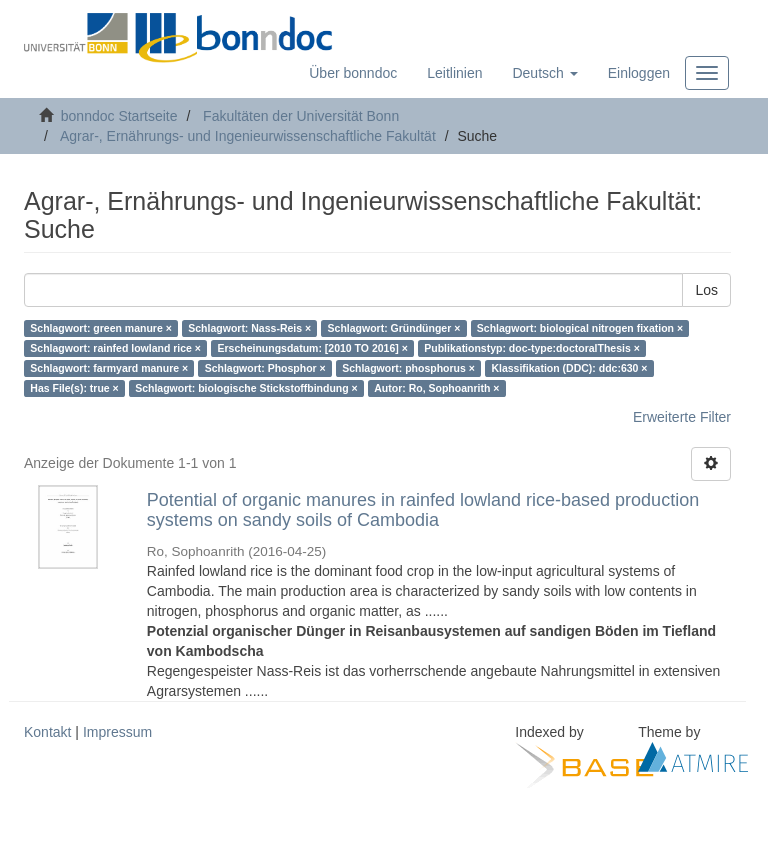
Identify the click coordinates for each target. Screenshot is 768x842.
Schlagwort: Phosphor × (265, 368)
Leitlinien (454, 73)
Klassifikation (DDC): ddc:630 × (569, 368)
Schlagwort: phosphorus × (408, 368)
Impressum (117, 732)
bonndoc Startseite (119, 116)
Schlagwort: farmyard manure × (109, 368)
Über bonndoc (353, 73)
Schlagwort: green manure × (101, 328)
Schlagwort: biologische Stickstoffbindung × (246, 388)
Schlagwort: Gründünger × (394, 328)
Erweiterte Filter (682, 417)
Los (706, 290)
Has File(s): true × (74, 388)
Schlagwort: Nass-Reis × (249, 328)
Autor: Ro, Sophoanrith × (436, 388)
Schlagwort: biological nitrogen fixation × (580, 328)
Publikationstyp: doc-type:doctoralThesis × (532, 348)
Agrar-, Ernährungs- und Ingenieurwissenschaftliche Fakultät (248, 136)
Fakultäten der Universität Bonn (301, 116)
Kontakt (47, 732)
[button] (544, 73)
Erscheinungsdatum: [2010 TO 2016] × (312, 348)
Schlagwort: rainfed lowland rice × (115, 348)
